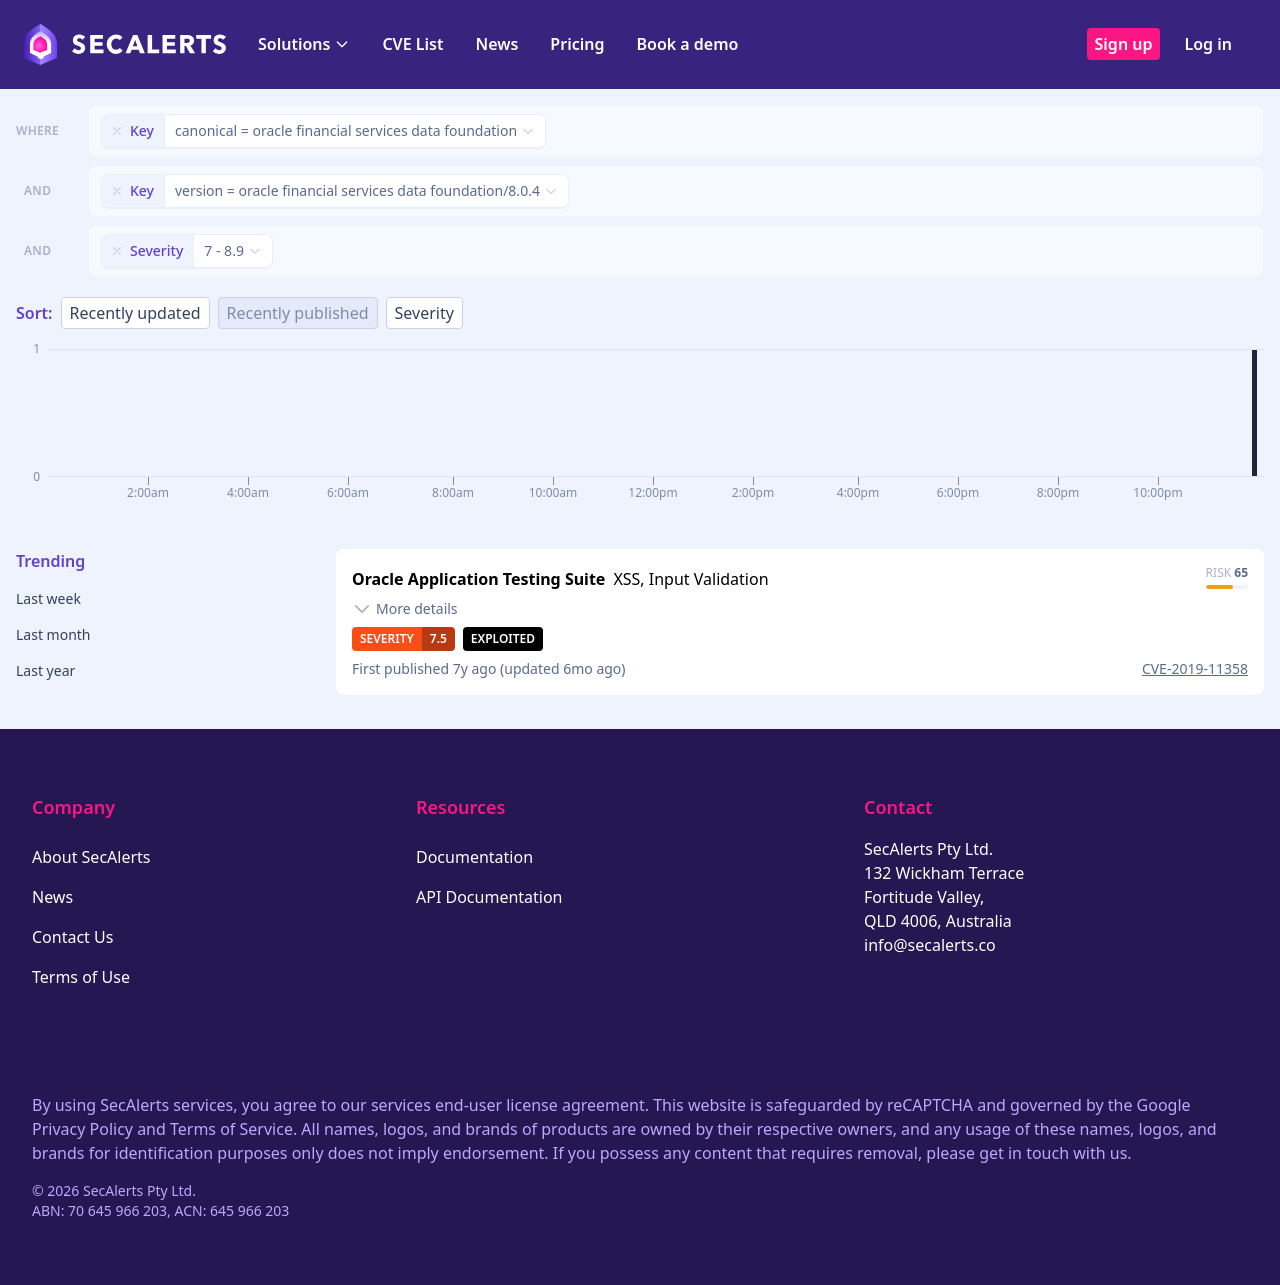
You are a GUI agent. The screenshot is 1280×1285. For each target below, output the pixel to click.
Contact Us (72, 937)
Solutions (304, 44)
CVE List (412, 44)
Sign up (1124, 44)
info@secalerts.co (930, 945)
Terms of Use (81, 977)
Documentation (474, 857)
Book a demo (687, 44)
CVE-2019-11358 (1195, 668)
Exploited (503, 638)
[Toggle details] (405, 609)
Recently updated (135, 313)
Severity (424, 313)
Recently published (298, 313)
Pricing (577, 44)
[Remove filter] (117, 131)
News (496, 44)
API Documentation (489, 897)
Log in (1208, 44)
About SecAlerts (91, 857)
